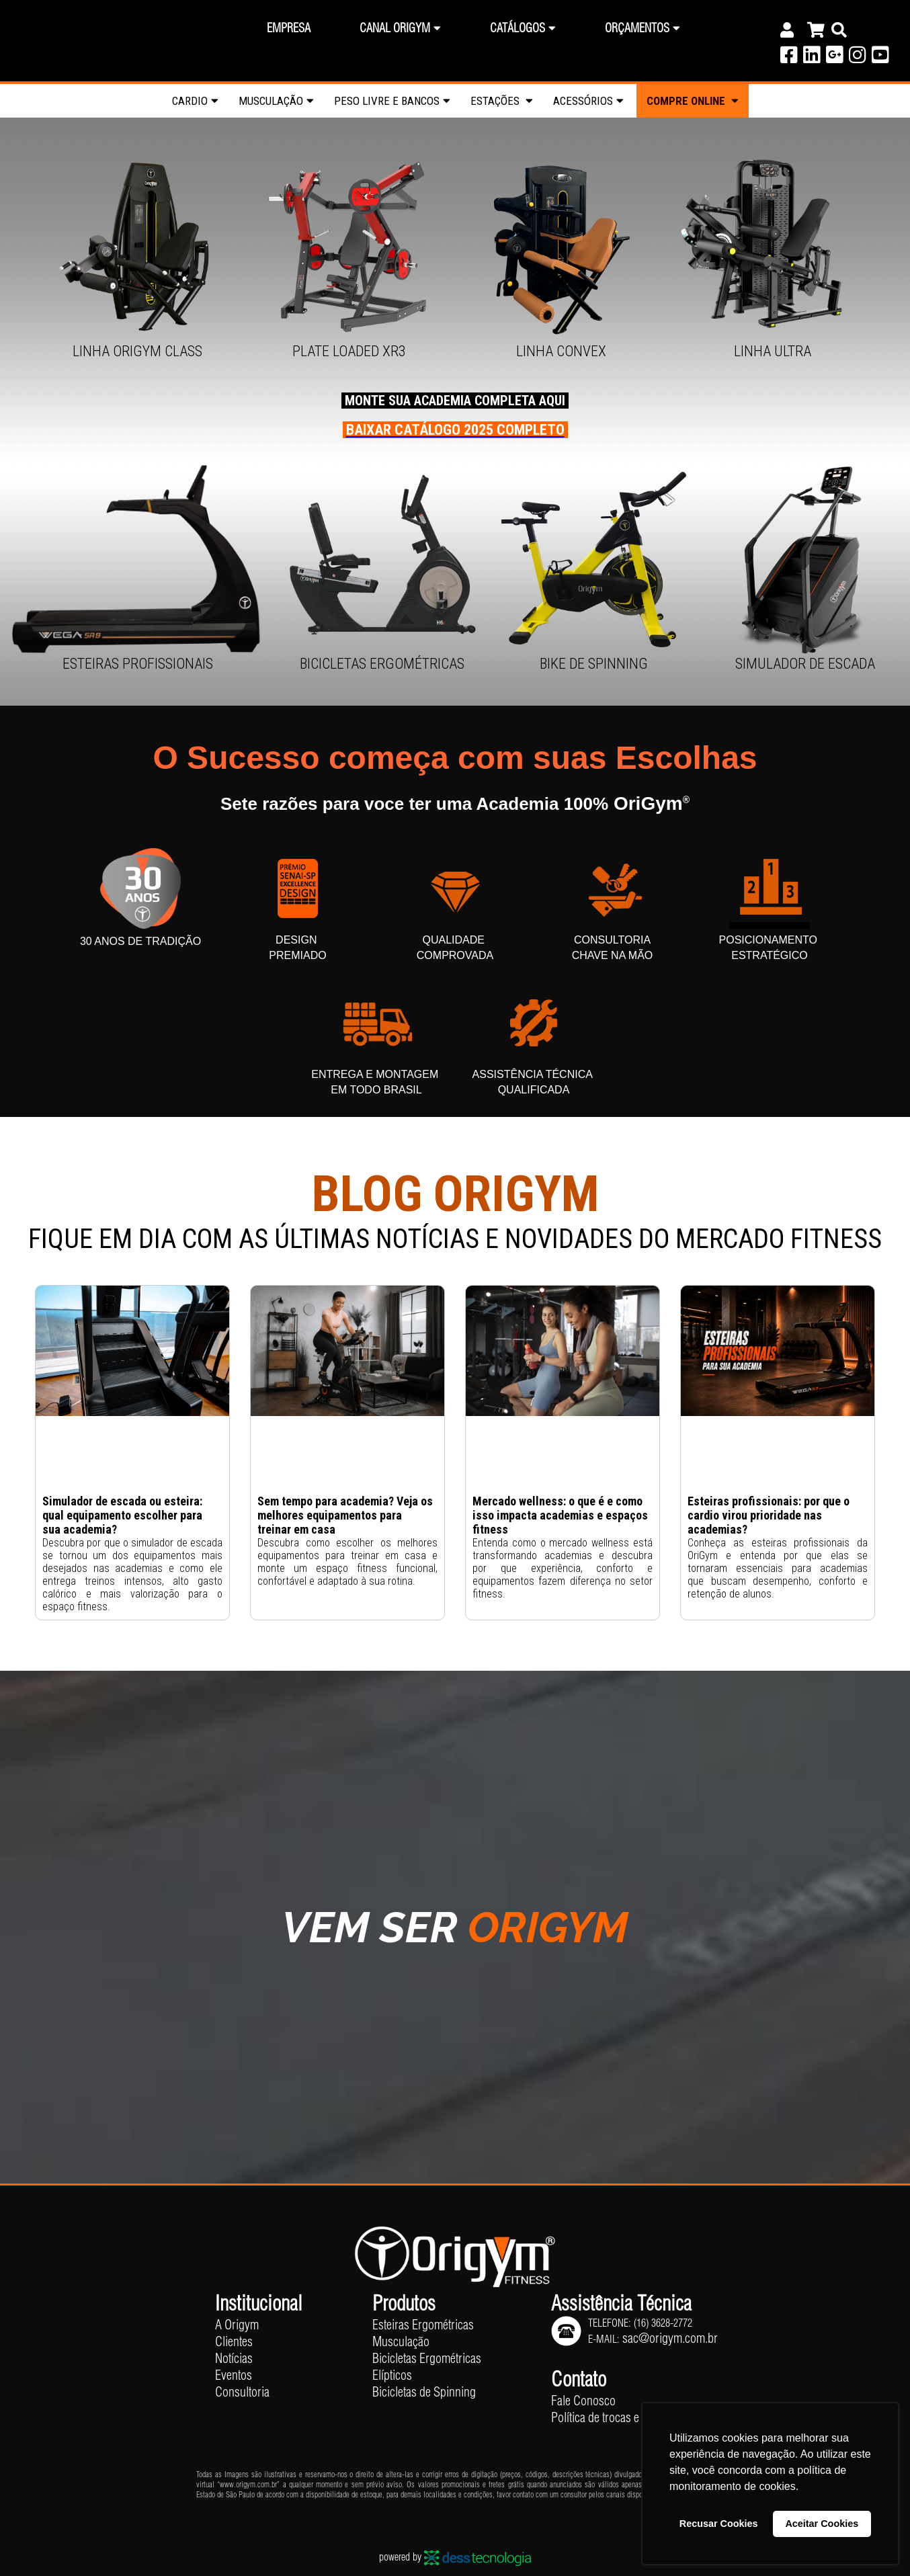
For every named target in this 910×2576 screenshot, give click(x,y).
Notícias (234, 2358)
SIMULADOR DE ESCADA (805, 663)
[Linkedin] (811, 58)
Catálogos (517, 28)
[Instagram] (857, 58)
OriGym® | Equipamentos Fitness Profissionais (92, 33)
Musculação (271, 101)
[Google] (834, 58)
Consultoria (242, 2391)
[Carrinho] (816, 30)
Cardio (190, 101)
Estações (496, 101)
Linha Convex (561, 351)
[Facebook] (788, 58)
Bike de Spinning (594, 663)
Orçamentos (637, 28)
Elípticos (392, 2374)
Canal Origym (395, 28)
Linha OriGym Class (137, 351)
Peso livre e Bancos (387, 101)
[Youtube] (880, 58)
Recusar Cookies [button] (718, 2523)
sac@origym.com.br (670, 2337)
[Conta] (790, 30)
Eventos (233, 2374)
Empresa (289, 28)
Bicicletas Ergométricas (382, 663)
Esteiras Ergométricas (423, 2324)
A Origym (237, 2324)
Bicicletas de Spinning (424, 2391)
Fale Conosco (583, 2400)
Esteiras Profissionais (138, 663)
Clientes (234, 2341)
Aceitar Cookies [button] (821, 2523)
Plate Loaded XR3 (349, 351)
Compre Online (693, 101)
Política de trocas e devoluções (623, 2417)
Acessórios (583, 101)
